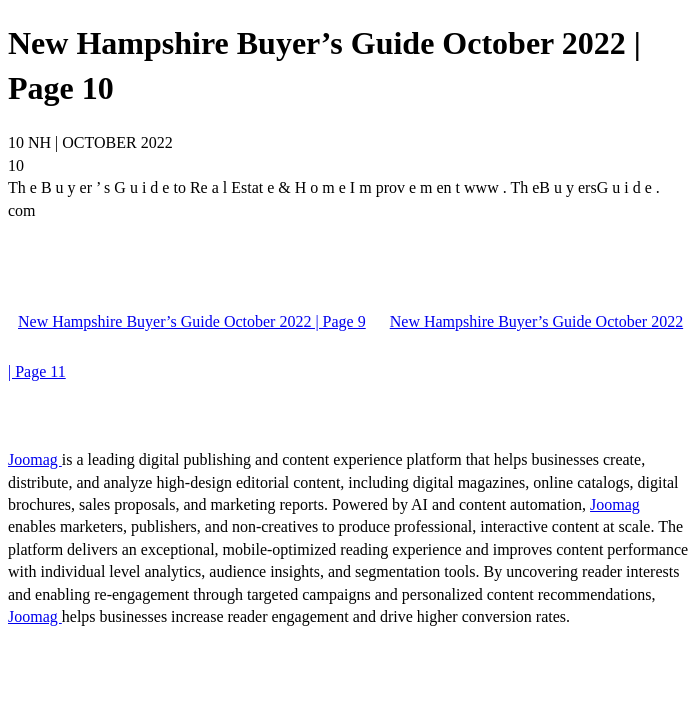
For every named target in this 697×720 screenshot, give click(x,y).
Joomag (35, 459)
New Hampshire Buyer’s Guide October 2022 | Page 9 (192, 321)
